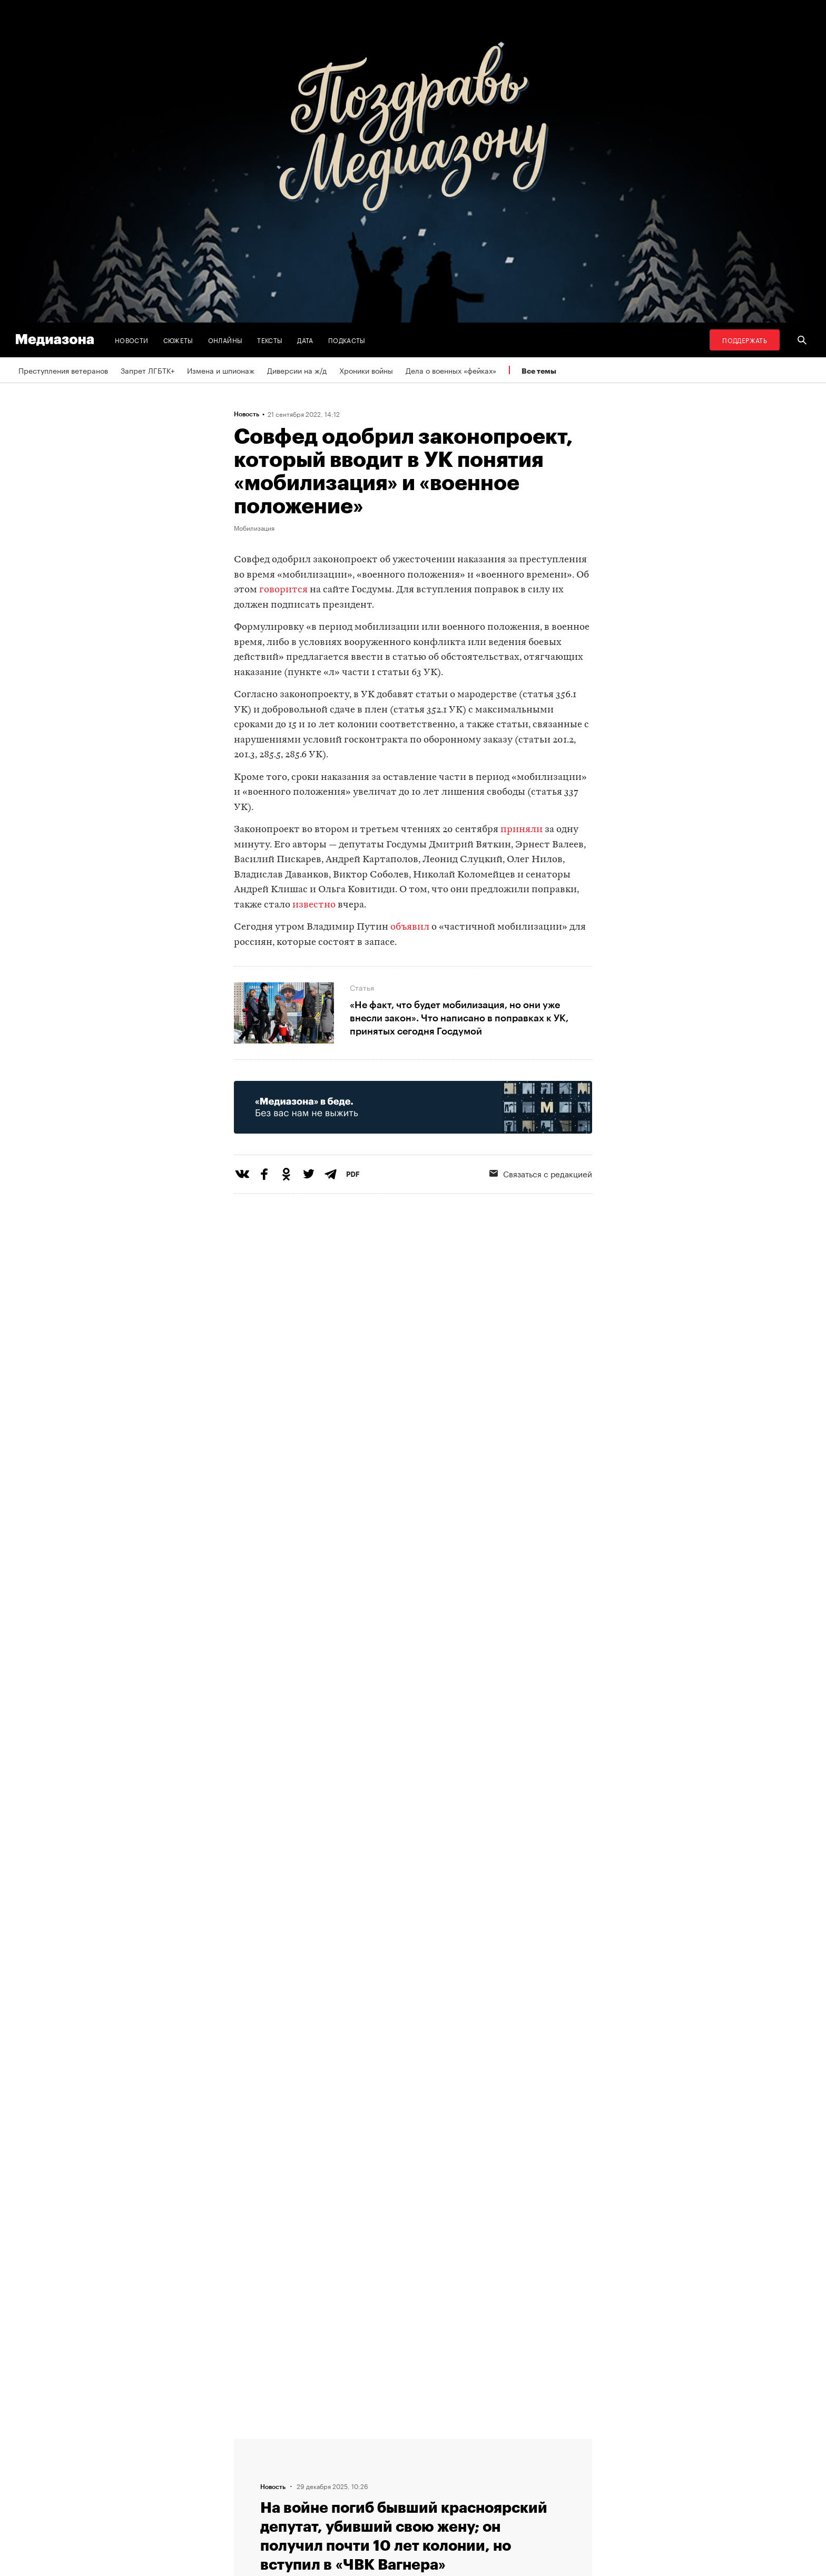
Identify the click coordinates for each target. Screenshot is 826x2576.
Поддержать (744, 340)
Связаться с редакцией (540, 1173)
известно (314, 905)
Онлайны (225, 340)
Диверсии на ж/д (297, 370)
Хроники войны (366, 370)
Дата (305, 340)
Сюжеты (178, 340)
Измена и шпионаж (220, 370)
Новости (132, 340)
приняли (521, 829)
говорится (283, 590)
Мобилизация (254, 527)
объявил (409, 927)
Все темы (539, 370)
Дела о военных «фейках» (451, 370)
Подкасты (347, 340)
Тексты (269, 340)
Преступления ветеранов (63, 370)
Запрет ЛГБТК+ (147, 370)
